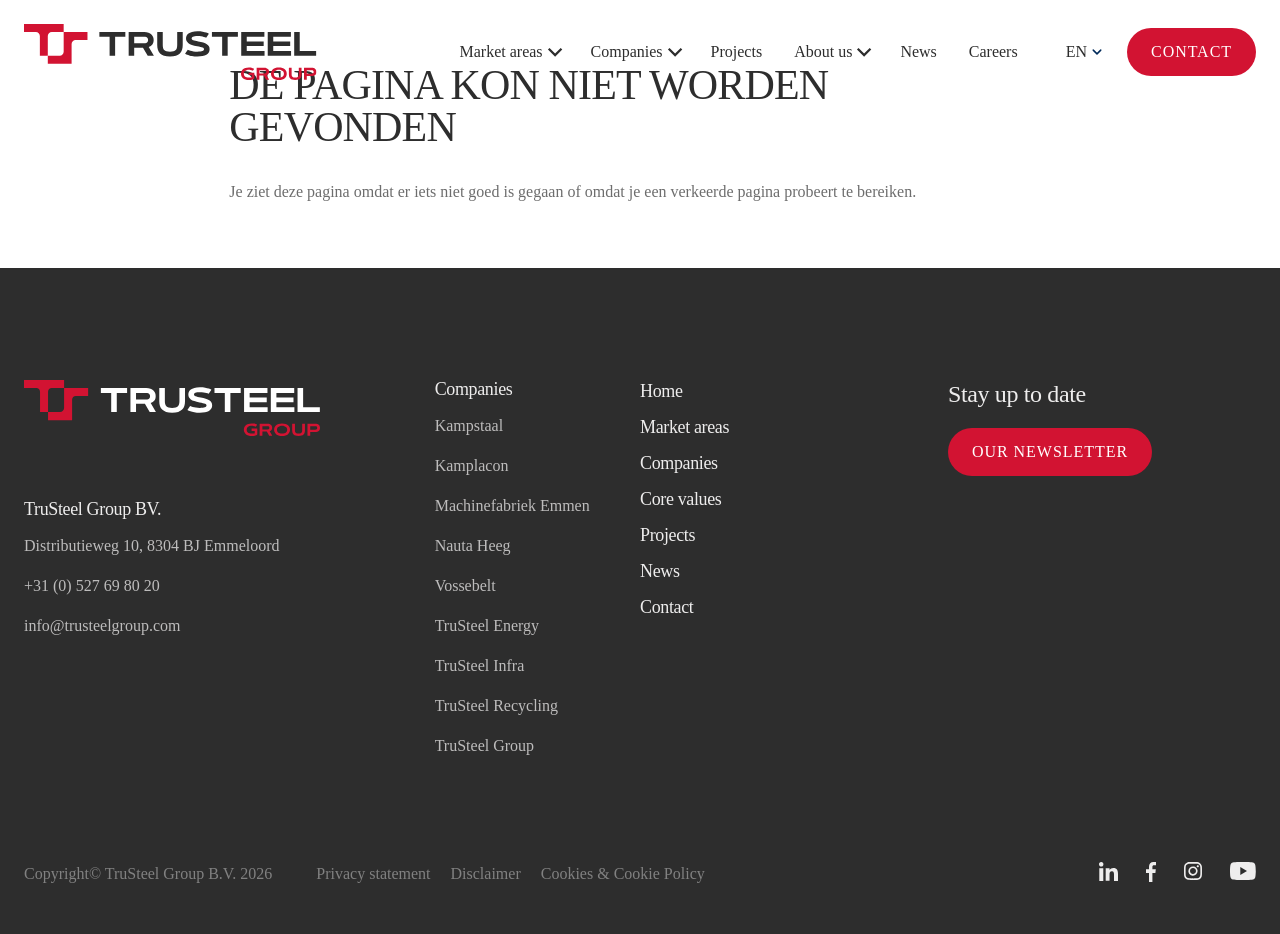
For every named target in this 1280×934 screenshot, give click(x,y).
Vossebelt (465, 585)
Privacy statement (373, 873)
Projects (737, 51)
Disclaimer (486, 873)
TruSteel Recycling (496, 705)
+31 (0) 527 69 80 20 (92, 585)
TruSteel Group (484, 745)
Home (661, 391)
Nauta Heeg (473, 545)
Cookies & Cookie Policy (623, 873)
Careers (993, 51)
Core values (681, 499)
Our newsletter (1050, 451)
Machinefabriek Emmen (512, 505)
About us (823, 51)
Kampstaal (469, 425)
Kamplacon (472, 465)
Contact (1191, 51)
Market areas (501, 51)
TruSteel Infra (480, 665)
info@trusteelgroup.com (102, 625)
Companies (627, 51)
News (918, 51)
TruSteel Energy (487, 625)
